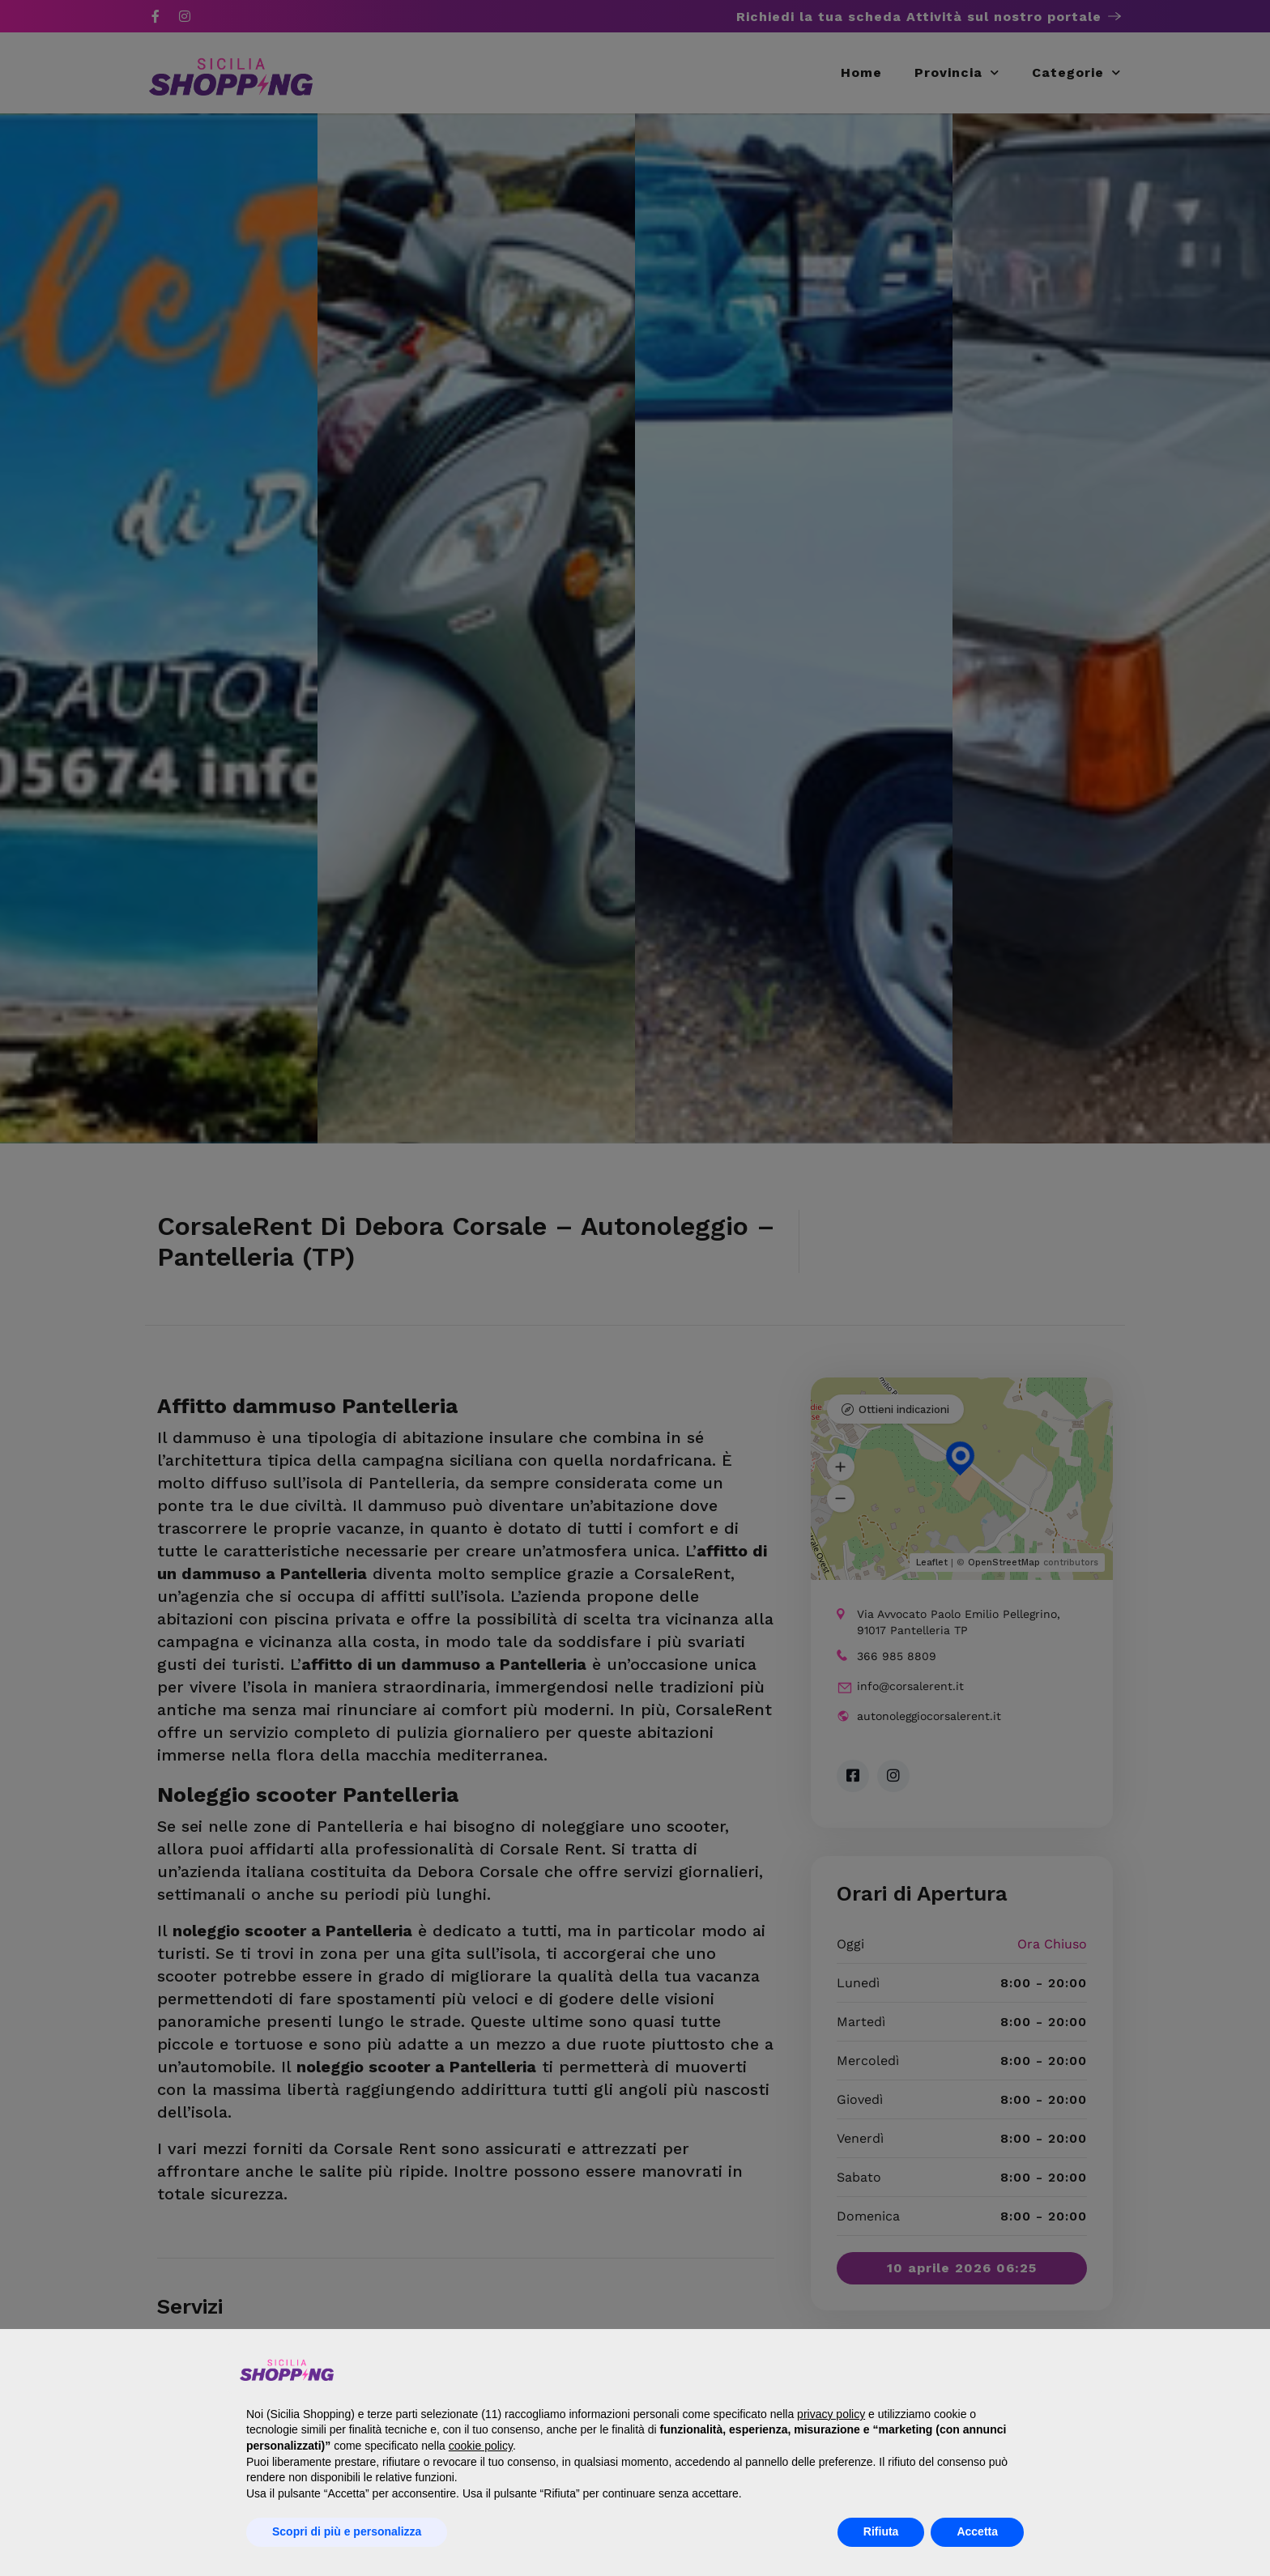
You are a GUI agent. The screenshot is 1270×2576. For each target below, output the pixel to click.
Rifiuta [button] (881, 2531)
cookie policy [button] (481, 2445)
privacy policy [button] (831, 2414)
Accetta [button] (977, 2531)
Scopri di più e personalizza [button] (346, 2531)
